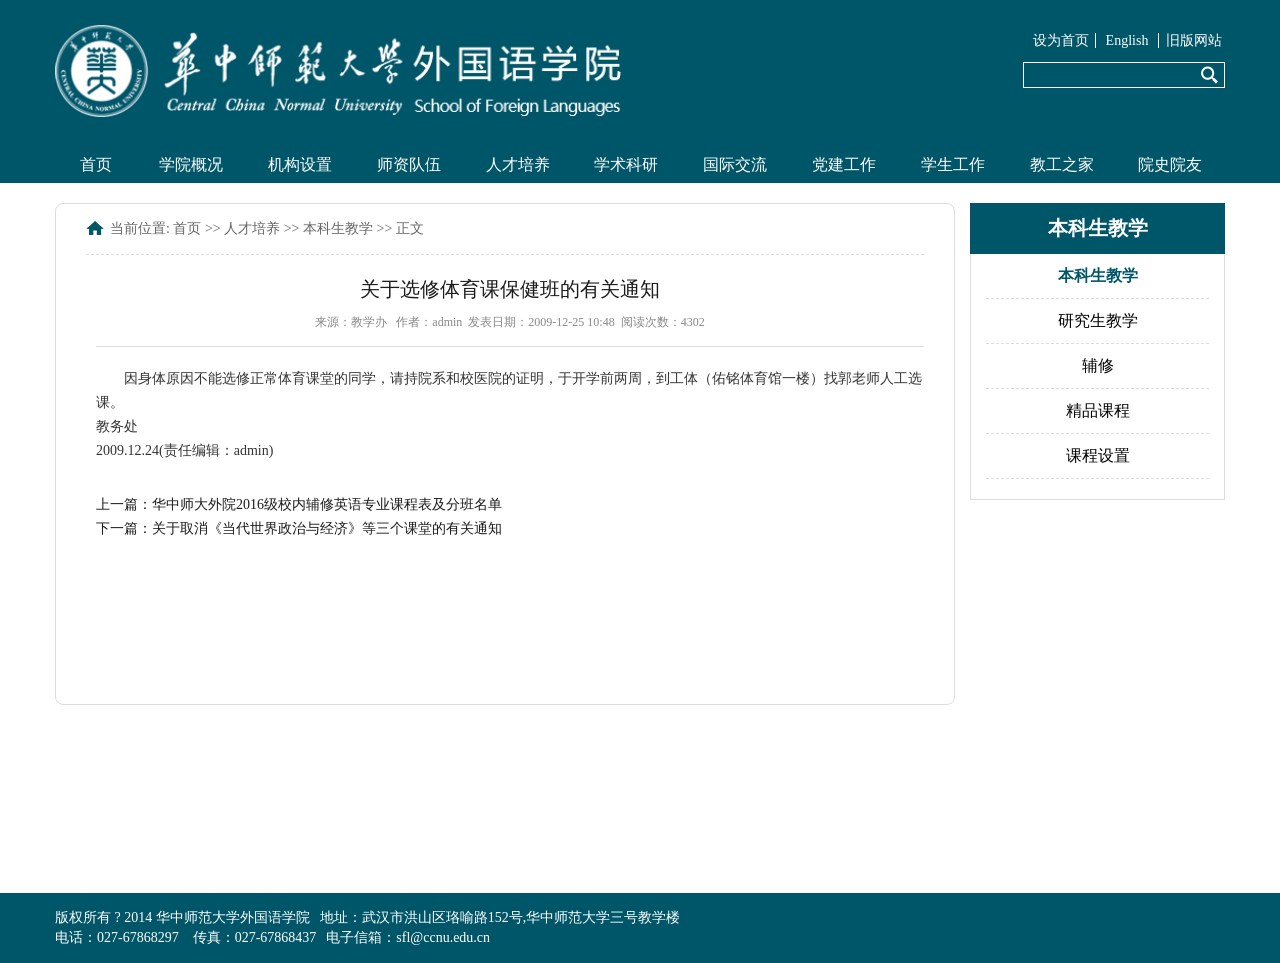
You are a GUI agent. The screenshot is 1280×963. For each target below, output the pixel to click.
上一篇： (299, 504)
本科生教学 (338, 228)
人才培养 (518, 164)
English (1127, 40)
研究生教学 (1098, 320)
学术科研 (626, 164)
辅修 (1098, 365)
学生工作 (953, 164)
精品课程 (1098, 410)
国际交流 (735, 164)
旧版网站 (1194, 40)
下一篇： (299, 528)
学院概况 (191, 164)
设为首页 (1061, 40)
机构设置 (300, 164)
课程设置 (1098, 455)
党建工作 (844, 164)
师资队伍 (409, 164)
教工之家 (1062, 164)
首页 (96, 164)
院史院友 (1170, 164)
